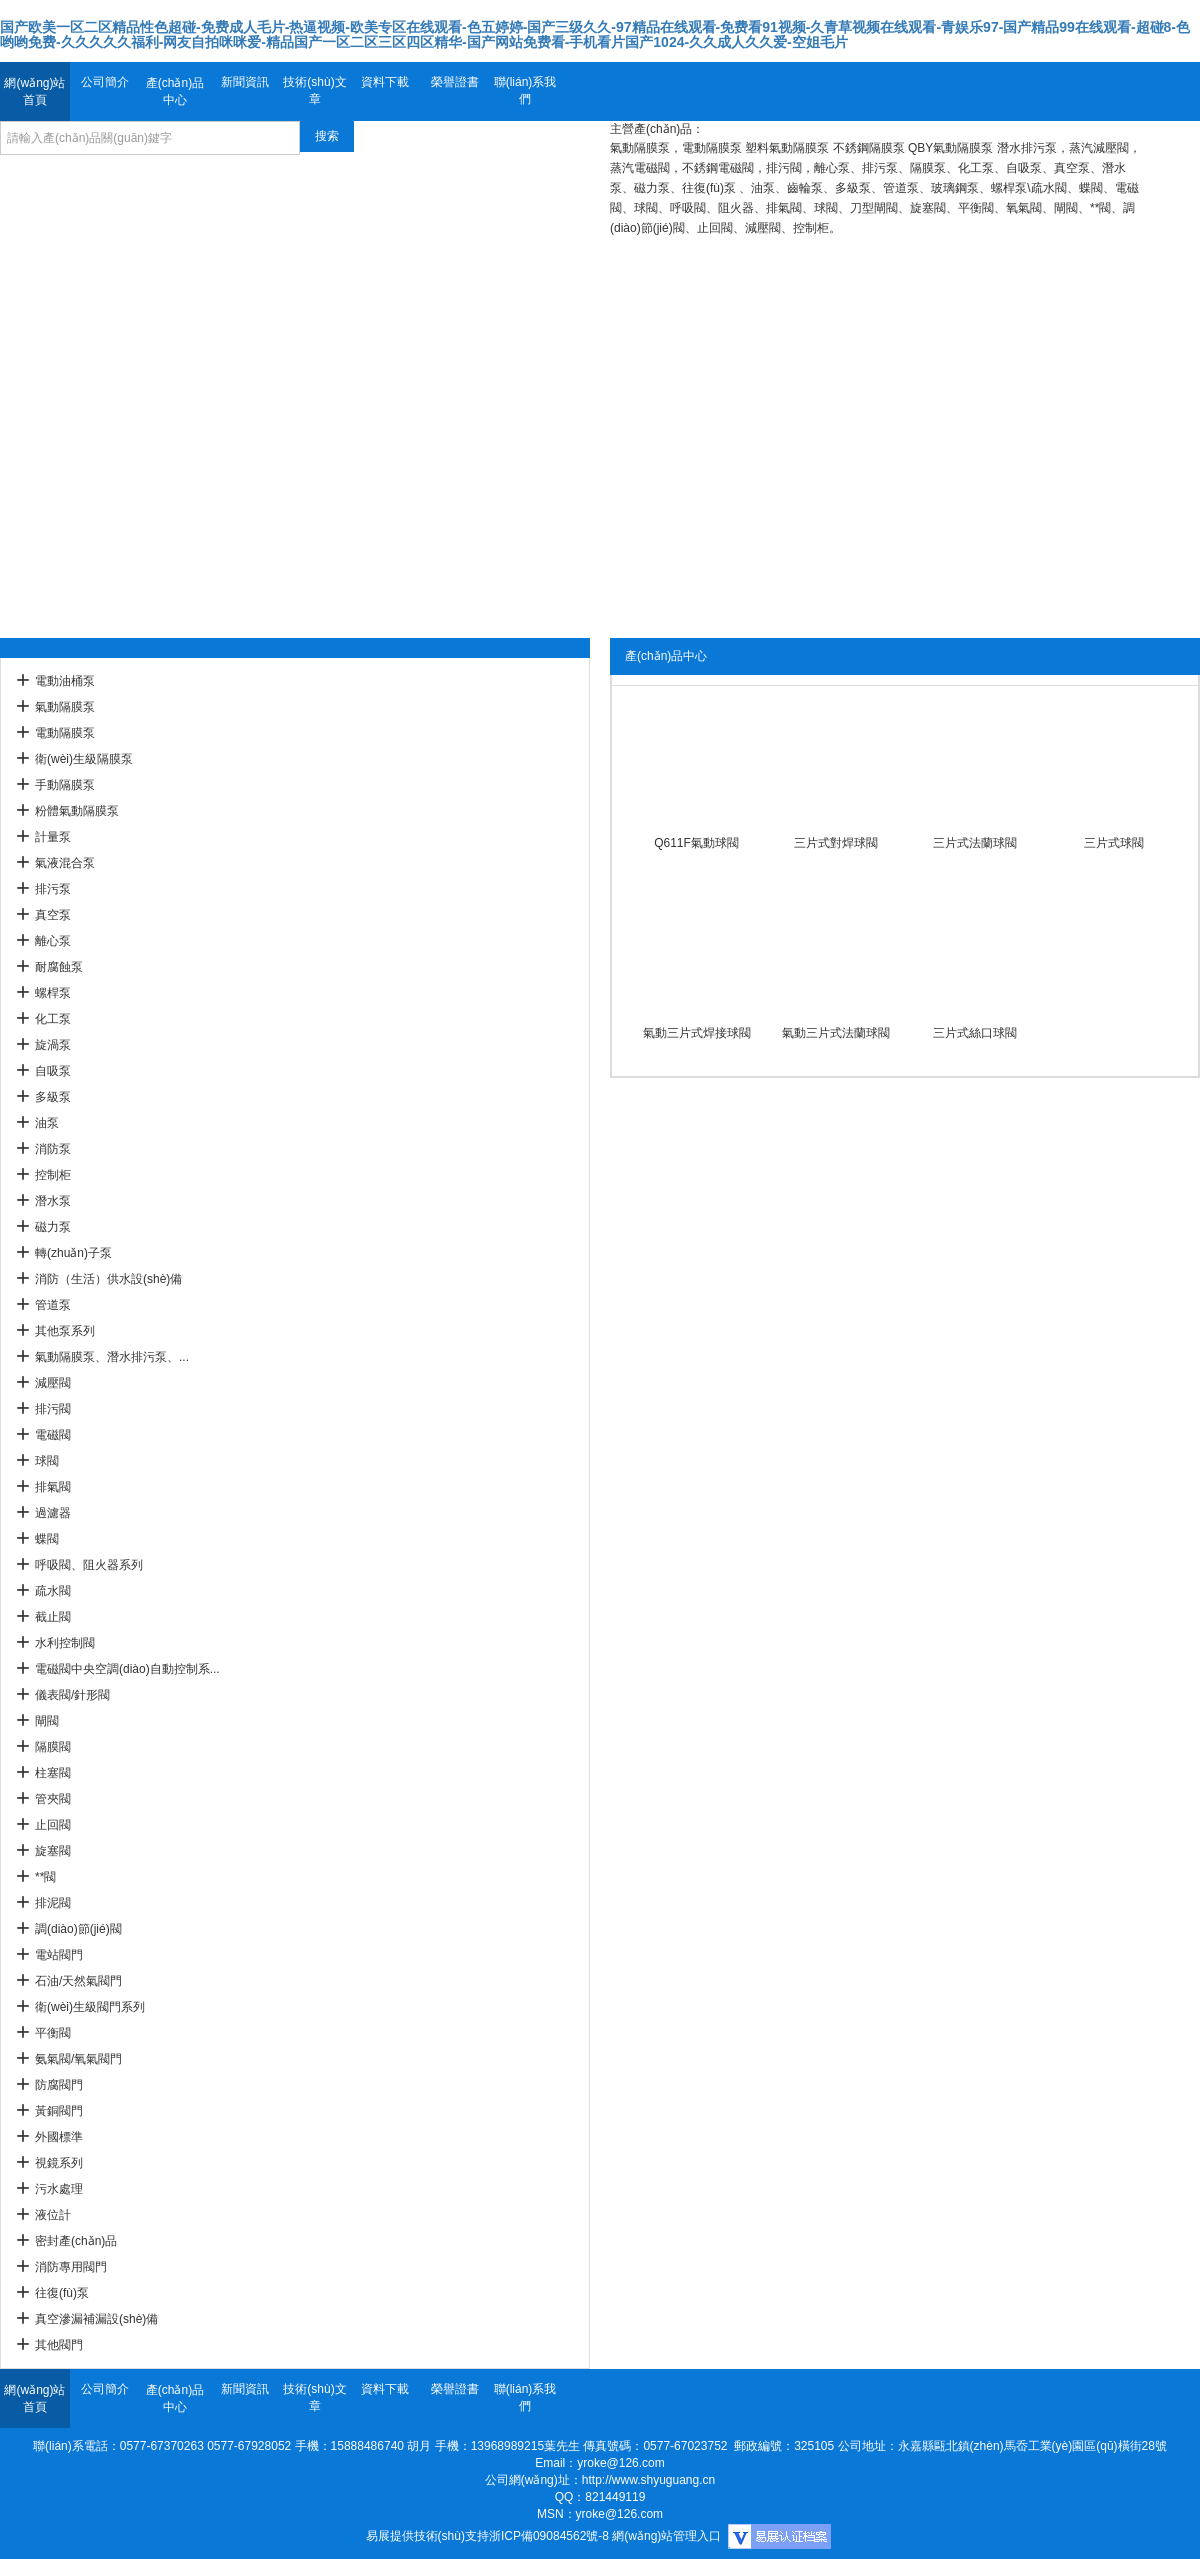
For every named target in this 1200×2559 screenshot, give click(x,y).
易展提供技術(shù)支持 (427, 2536)
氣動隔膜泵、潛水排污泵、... (112, 1357)
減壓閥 (53, 1383)
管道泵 (53, 1305)
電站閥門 (59, 1955)
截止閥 (53, 1617)
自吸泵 (53, 1071)
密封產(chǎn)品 (76, 2241)
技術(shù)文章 (314, 90)
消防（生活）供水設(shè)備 (108, 1279)
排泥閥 (53, 1903)
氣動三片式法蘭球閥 (836, 1033)
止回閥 (53, 1825)
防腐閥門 (59, 2085)
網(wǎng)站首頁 (34, 91)
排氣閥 (53, 1487)
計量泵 (53, 837)
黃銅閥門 (59, 2111)
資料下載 (385, 82)
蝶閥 (47, 1539)
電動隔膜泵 (65, 733)
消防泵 (53, 1149)
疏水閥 (53, 1591)
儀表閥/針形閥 (72, 1695)
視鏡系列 (59, 2163)
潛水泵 (53, 1201)
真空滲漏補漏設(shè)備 (96, 2319)
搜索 (327, 136)
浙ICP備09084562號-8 (549, 2536)
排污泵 (53, 889)
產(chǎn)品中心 (175, 91)
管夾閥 (53, 1799)
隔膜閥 (53, 1747)
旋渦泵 (53, 1045)
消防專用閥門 (71, 2267)
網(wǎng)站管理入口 (666, 2536)
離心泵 (53, 941)
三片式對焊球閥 (836, 843)
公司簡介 (105, 82)
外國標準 (59, 2137)
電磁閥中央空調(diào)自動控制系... (127, 1669)
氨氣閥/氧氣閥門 (78, 2059)
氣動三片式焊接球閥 (697, 1033)
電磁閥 (53, 1435)
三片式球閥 (1114, 843)
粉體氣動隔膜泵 (77, 811)
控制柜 (53, 1175)
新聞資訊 (245, 82)
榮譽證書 (455, 82)
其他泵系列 (65, 1331)
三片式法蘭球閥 (975, 843)
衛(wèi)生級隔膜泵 (84, 759)
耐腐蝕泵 (59, 967)
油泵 (47, 1123)
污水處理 (59, 2189)
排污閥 (53, 1409)
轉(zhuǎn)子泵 (73, 1253)
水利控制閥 (65, 1643)
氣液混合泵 (65, 863)
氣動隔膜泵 (65, 707)
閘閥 (47, 1721)
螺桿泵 (53, 993)
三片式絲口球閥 (975, 1033)
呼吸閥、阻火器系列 (89, 1565)
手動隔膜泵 (65, 785)
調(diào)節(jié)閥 (78, 1929)
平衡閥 (53, 2033)
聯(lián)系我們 (525, 90)
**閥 (45, 1877)
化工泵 (53, 1019)
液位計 (53, 2215)
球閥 (47, 1461)
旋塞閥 (53, 1851)
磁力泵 (53, 1227)
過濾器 (53, 1513)
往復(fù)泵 (62, 2293)
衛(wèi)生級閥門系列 (90, 2007)
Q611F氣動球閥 (696, 843)
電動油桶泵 (65, 681)
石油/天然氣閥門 (78, 1981)
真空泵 (53, 915)
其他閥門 (59, 2345)
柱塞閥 (53, 1773)
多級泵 (53, 1097)
